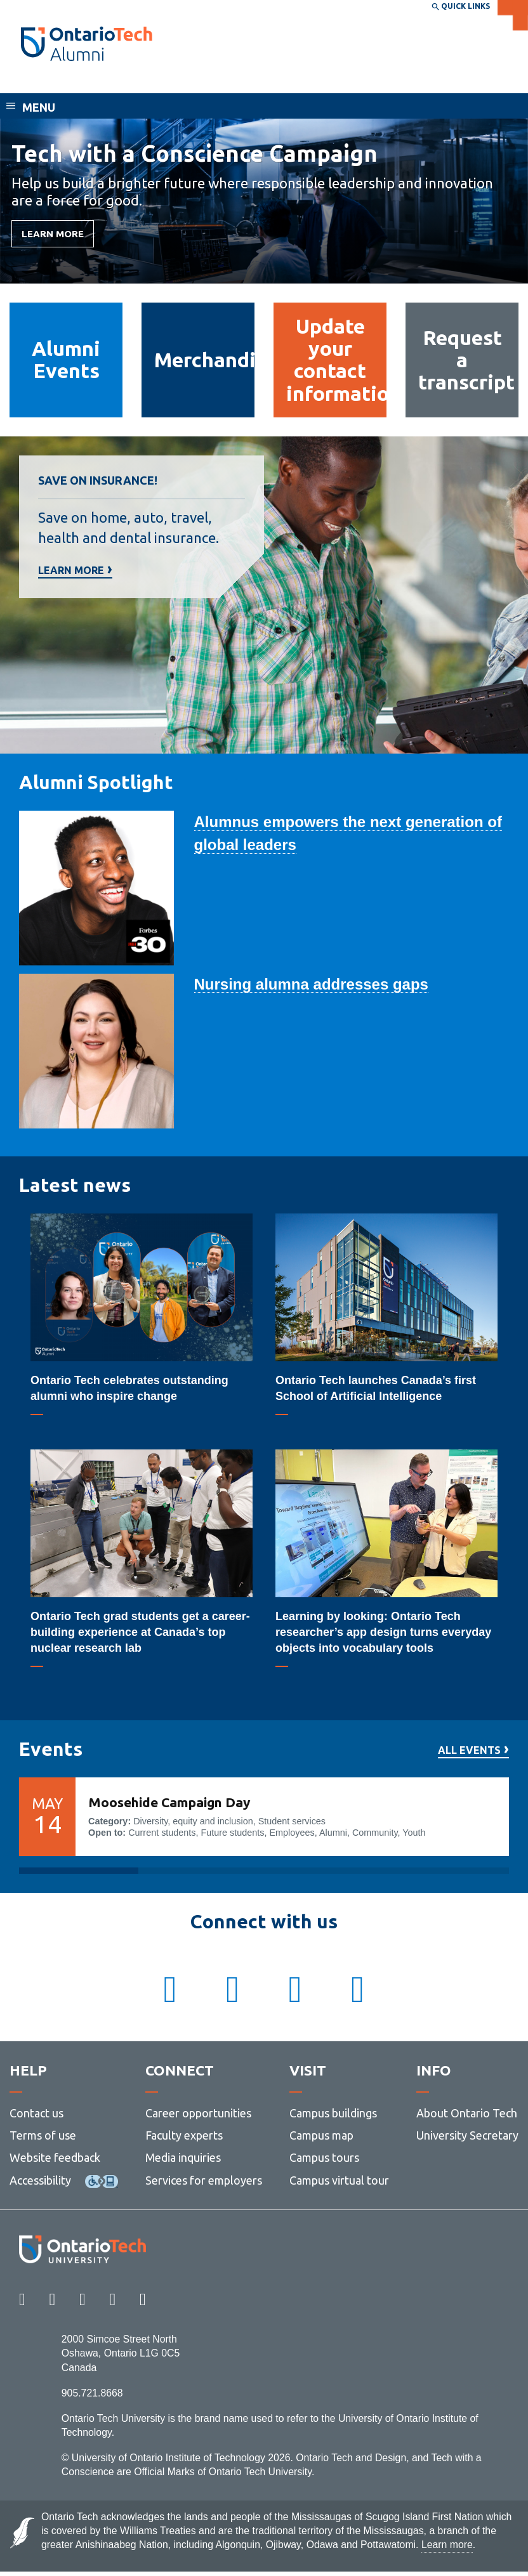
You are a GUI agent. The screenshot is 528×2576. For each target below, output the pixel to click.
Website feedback (55, 2161)
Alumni (40, 81)
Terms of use (43, 2139)
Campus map (321, 2139)
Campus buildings (333, 2117)
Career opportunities (198, 2117)
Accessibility (40, 2184)
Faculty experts (184, 2139)
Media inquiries (183, 2161)
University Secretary (467, 2139)
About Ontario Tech (466, 2117)
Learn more (71, 570)
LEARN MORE (53, 233)
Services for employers (203, 2184)
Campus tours (324, 2161)
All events (469, 1750)
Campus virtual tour (339, 2184)
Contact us (36, 2117)
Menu (38, 107)
